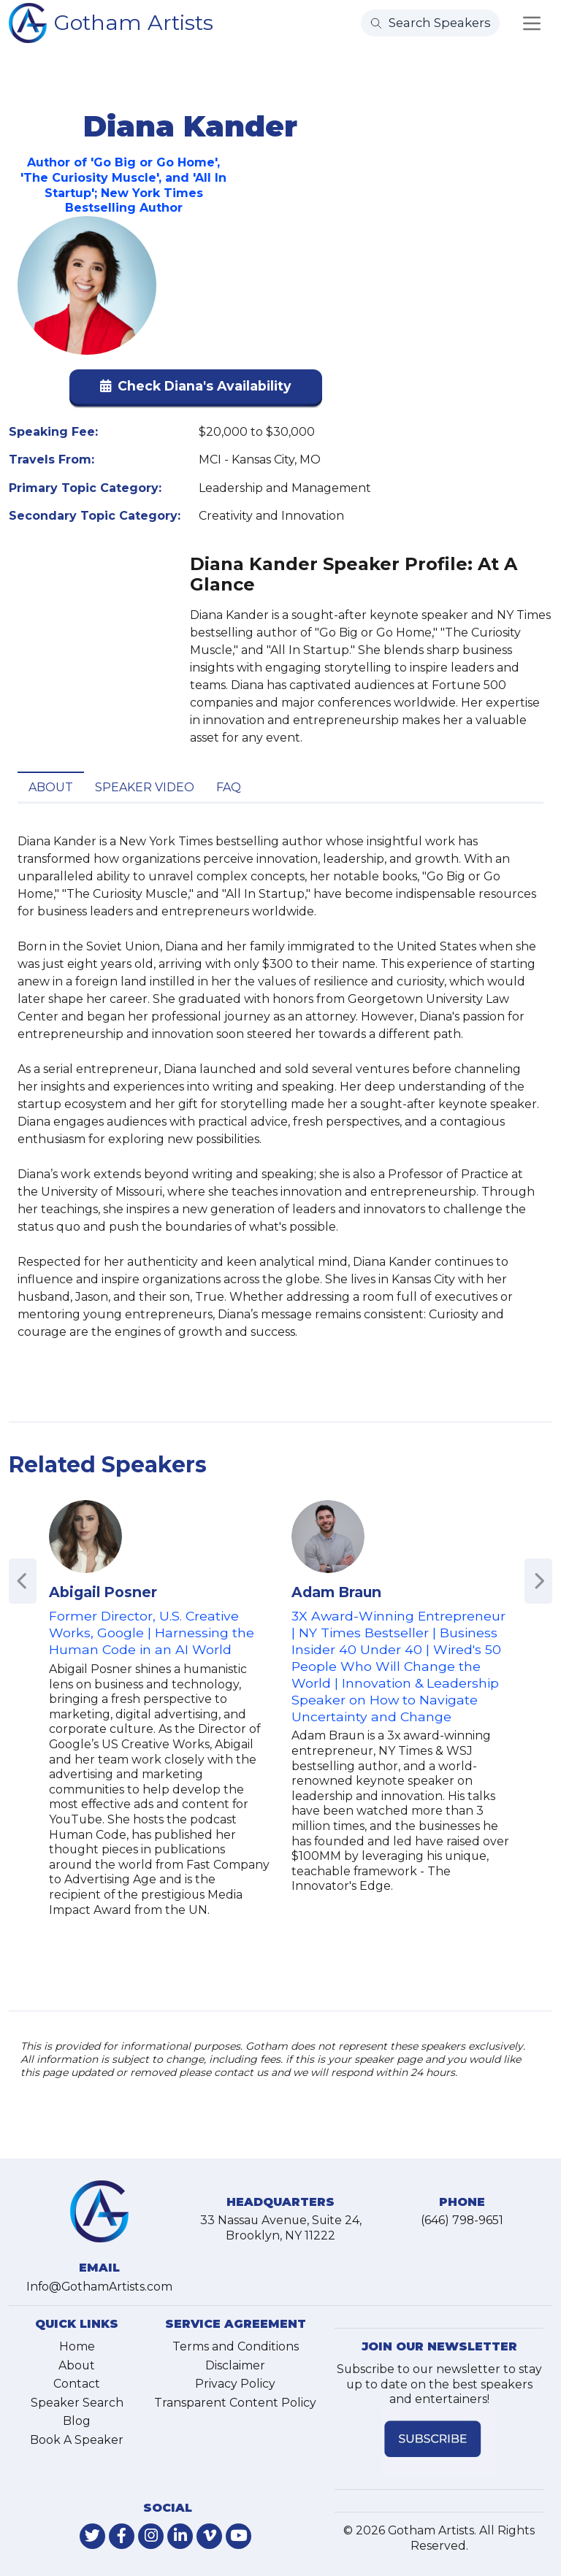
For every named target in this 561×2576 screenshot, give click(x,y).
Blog (77, 2421)
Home (77, 2346)
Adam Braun (336, 1592)
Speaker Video (144, 787)
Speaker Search (77, 2403)
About (50, 787)
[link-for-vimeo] (209, 2536)
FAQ (228, 787)
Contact (76, 2384)
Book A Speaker (76, 2440)
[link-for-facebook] (121, 2536)
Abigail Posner (103, 1592)
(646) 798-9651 (462, 2220)
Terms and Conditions (235, 2346)
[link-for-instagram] (151, 2536)
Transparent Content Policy (235, 2403)
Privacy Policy (235, 2384)
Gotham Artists (133, 22)
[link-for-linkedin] (180, 2536)
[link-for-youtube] (238, 2536)
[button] (195, 389)
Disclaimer (235, 2365)
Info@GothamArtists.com (99, 2287)
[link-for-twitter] (92, 2536)
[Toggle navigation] (531, 23)
